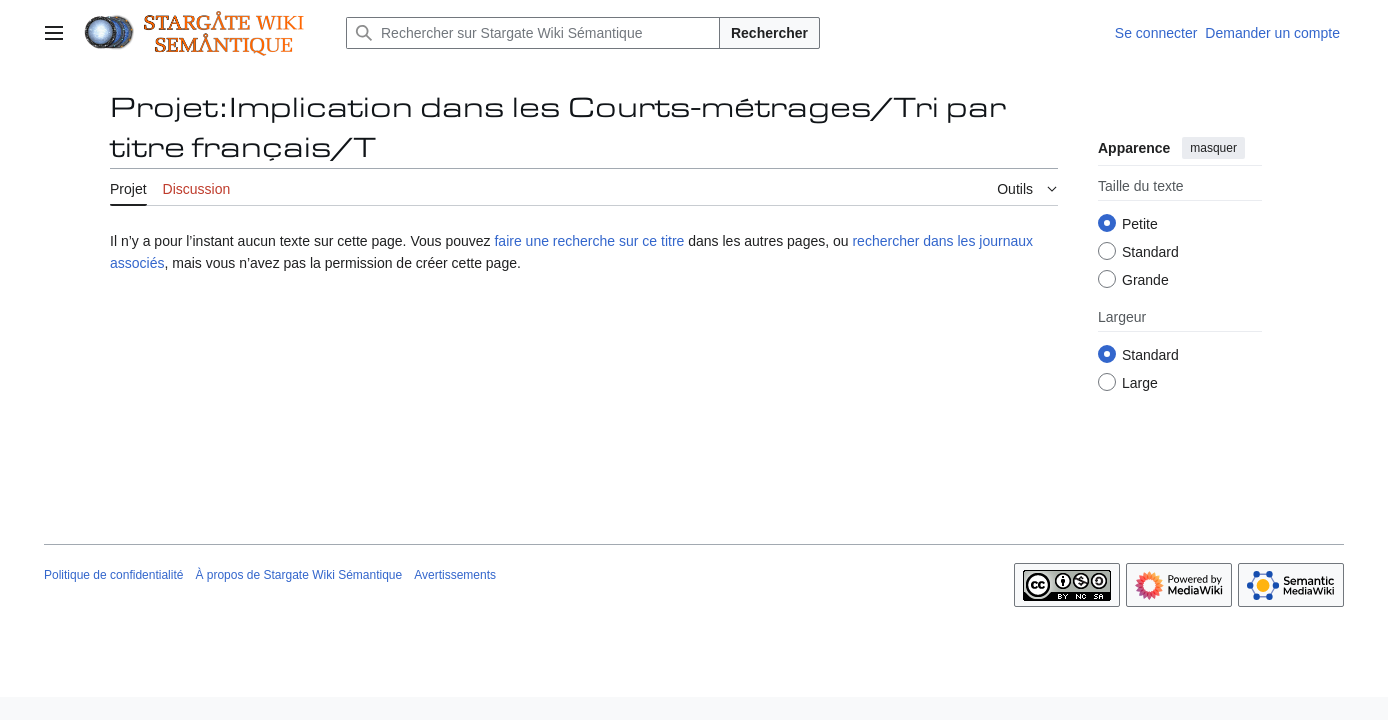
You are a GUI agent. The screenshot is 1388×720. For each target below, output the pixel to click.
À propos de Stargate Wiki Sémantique (298, 575)
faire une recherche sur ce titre (589, 241)
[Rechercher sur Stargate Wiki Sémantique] (533, 33)
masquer (1213, 148)
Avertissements (455, 575)
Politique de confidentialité (113, 575)
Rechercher (769, 33)
